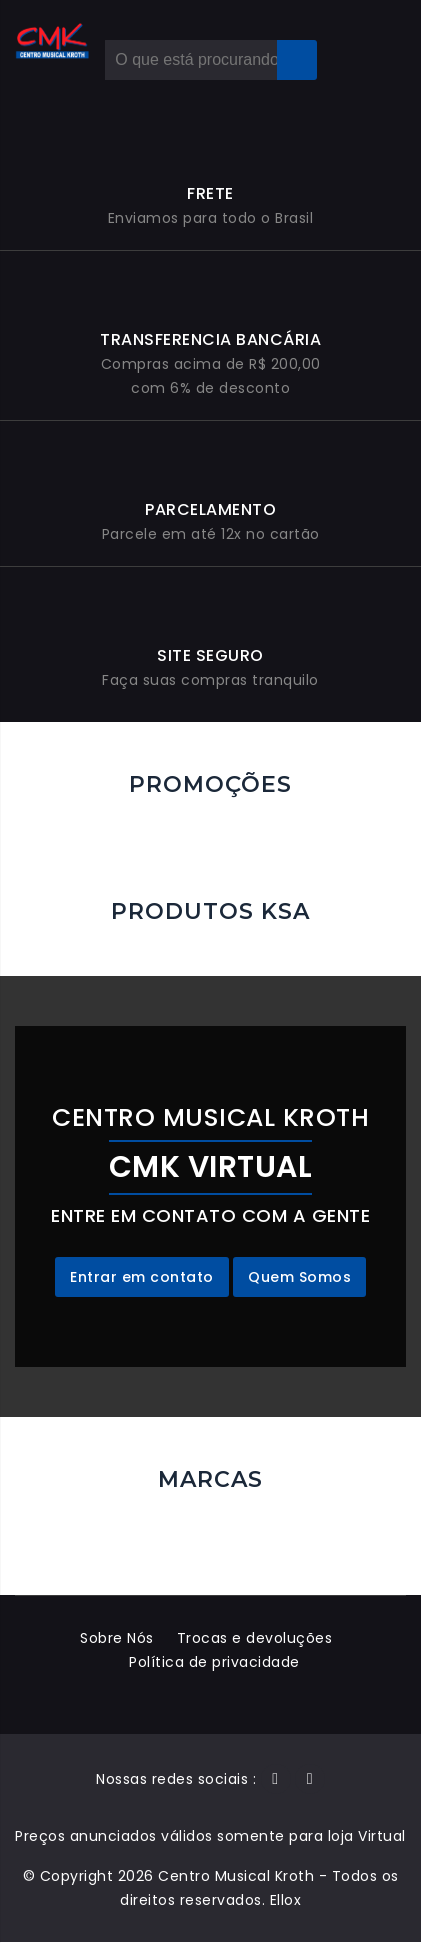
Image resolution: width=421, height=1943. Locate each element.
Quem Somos (299, 1278)
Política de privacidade (215, 1663)
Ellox (286, 1901)
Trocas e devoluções (255, 1639)
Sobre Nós (116, 1639)
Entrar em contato (142, 1278)
